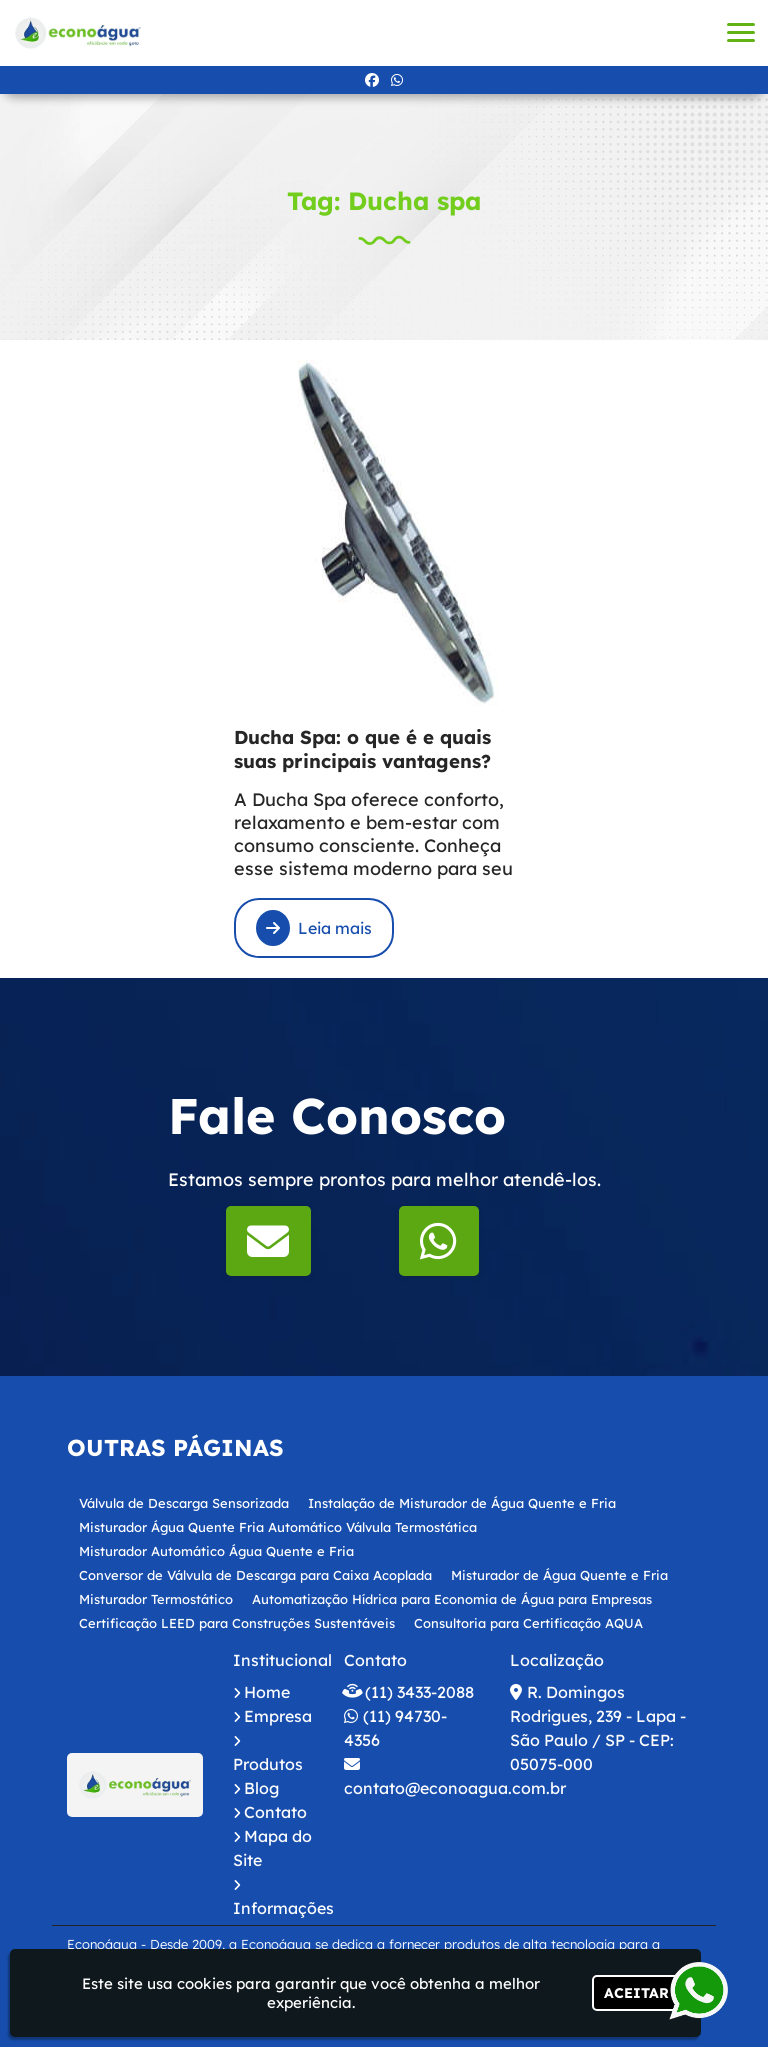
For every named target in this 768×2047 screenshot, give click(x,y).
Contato (275, 1812)
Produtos (268, 1764)
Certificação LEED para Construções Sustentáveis (237, 1623)
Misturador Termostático (156, 1599)
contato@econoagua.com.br (455, 1788)
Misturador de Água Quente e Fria (559, 1575)
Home (267, 1692)
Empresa (278, 1716)
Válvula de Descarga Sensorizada (184, 1503)
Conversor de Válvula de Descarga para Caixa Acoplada (255, 1575)
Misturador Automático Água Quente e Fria (216, 1551)
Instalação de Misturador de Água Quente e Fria (462, 1503)
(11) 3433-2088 (419, 1692)
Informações (283, 1908)
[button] (741, 32)
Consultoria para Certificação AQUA (528, 1623)
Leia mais (314, 928)
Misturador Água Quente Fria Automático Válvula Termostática (278, 1527)
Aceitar (636, 1993)
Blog (261, 1788)
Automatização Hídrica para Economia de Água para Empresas (452, 1599)
